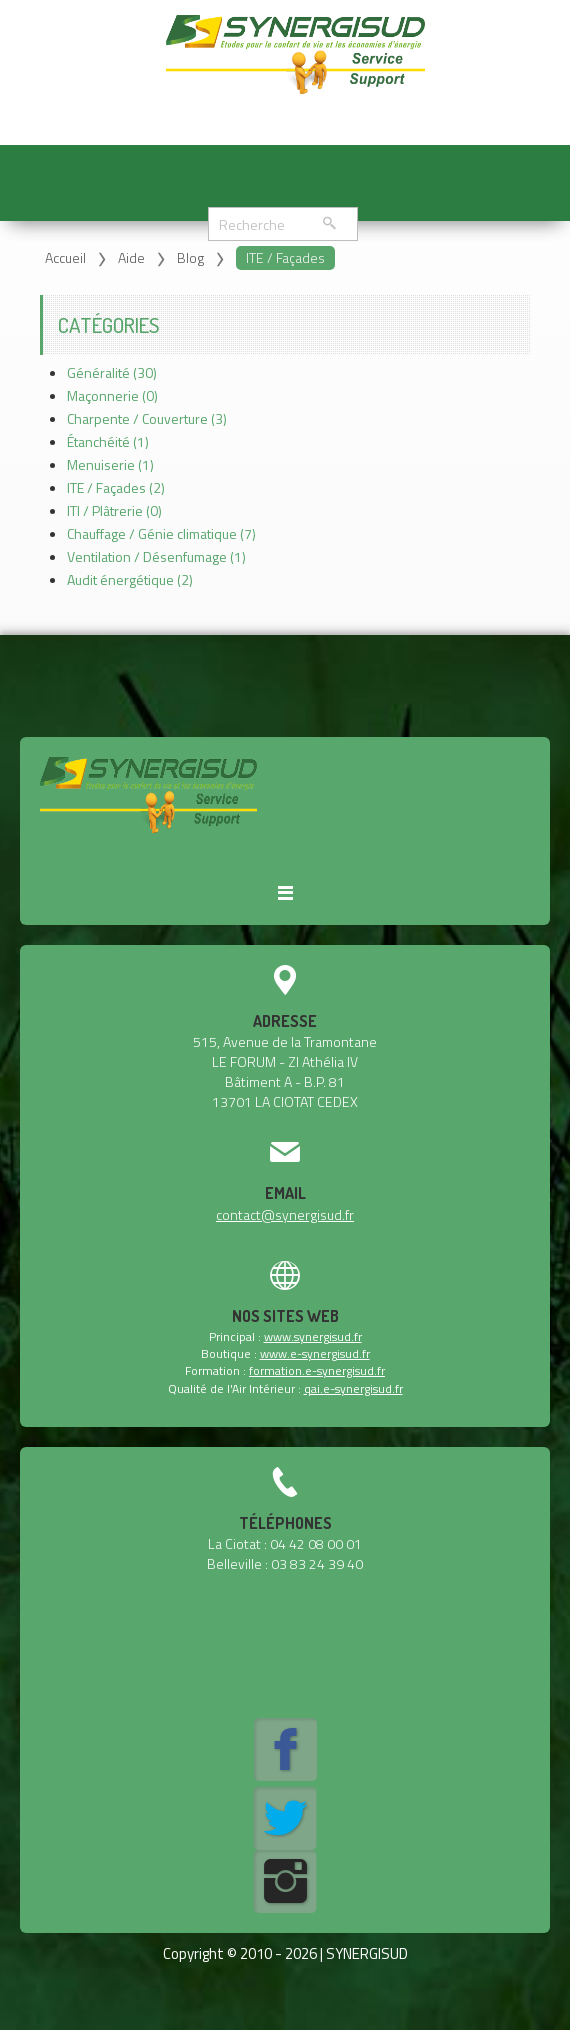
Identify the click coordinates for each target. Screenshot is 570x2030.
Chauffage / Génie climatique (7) (161, 533)
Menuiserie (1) (110, 464)
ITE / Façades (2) (116, 487)
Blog (190, 257)
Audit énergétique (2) (130, 579)
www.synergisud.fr (313, 1336)
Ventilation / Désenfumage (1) (156, 556)
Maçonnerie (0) (112, 395)
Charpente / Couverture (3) (147, 418)
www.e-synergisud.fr (315, 1353)
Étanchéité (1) (108, 441)
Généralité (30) (112, 372)
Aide (131, 257)
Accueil (65, 257)
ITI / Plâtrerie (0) (114, 510)
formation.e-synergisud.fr (317, 1370)
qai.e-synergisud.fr (353, 1388)
